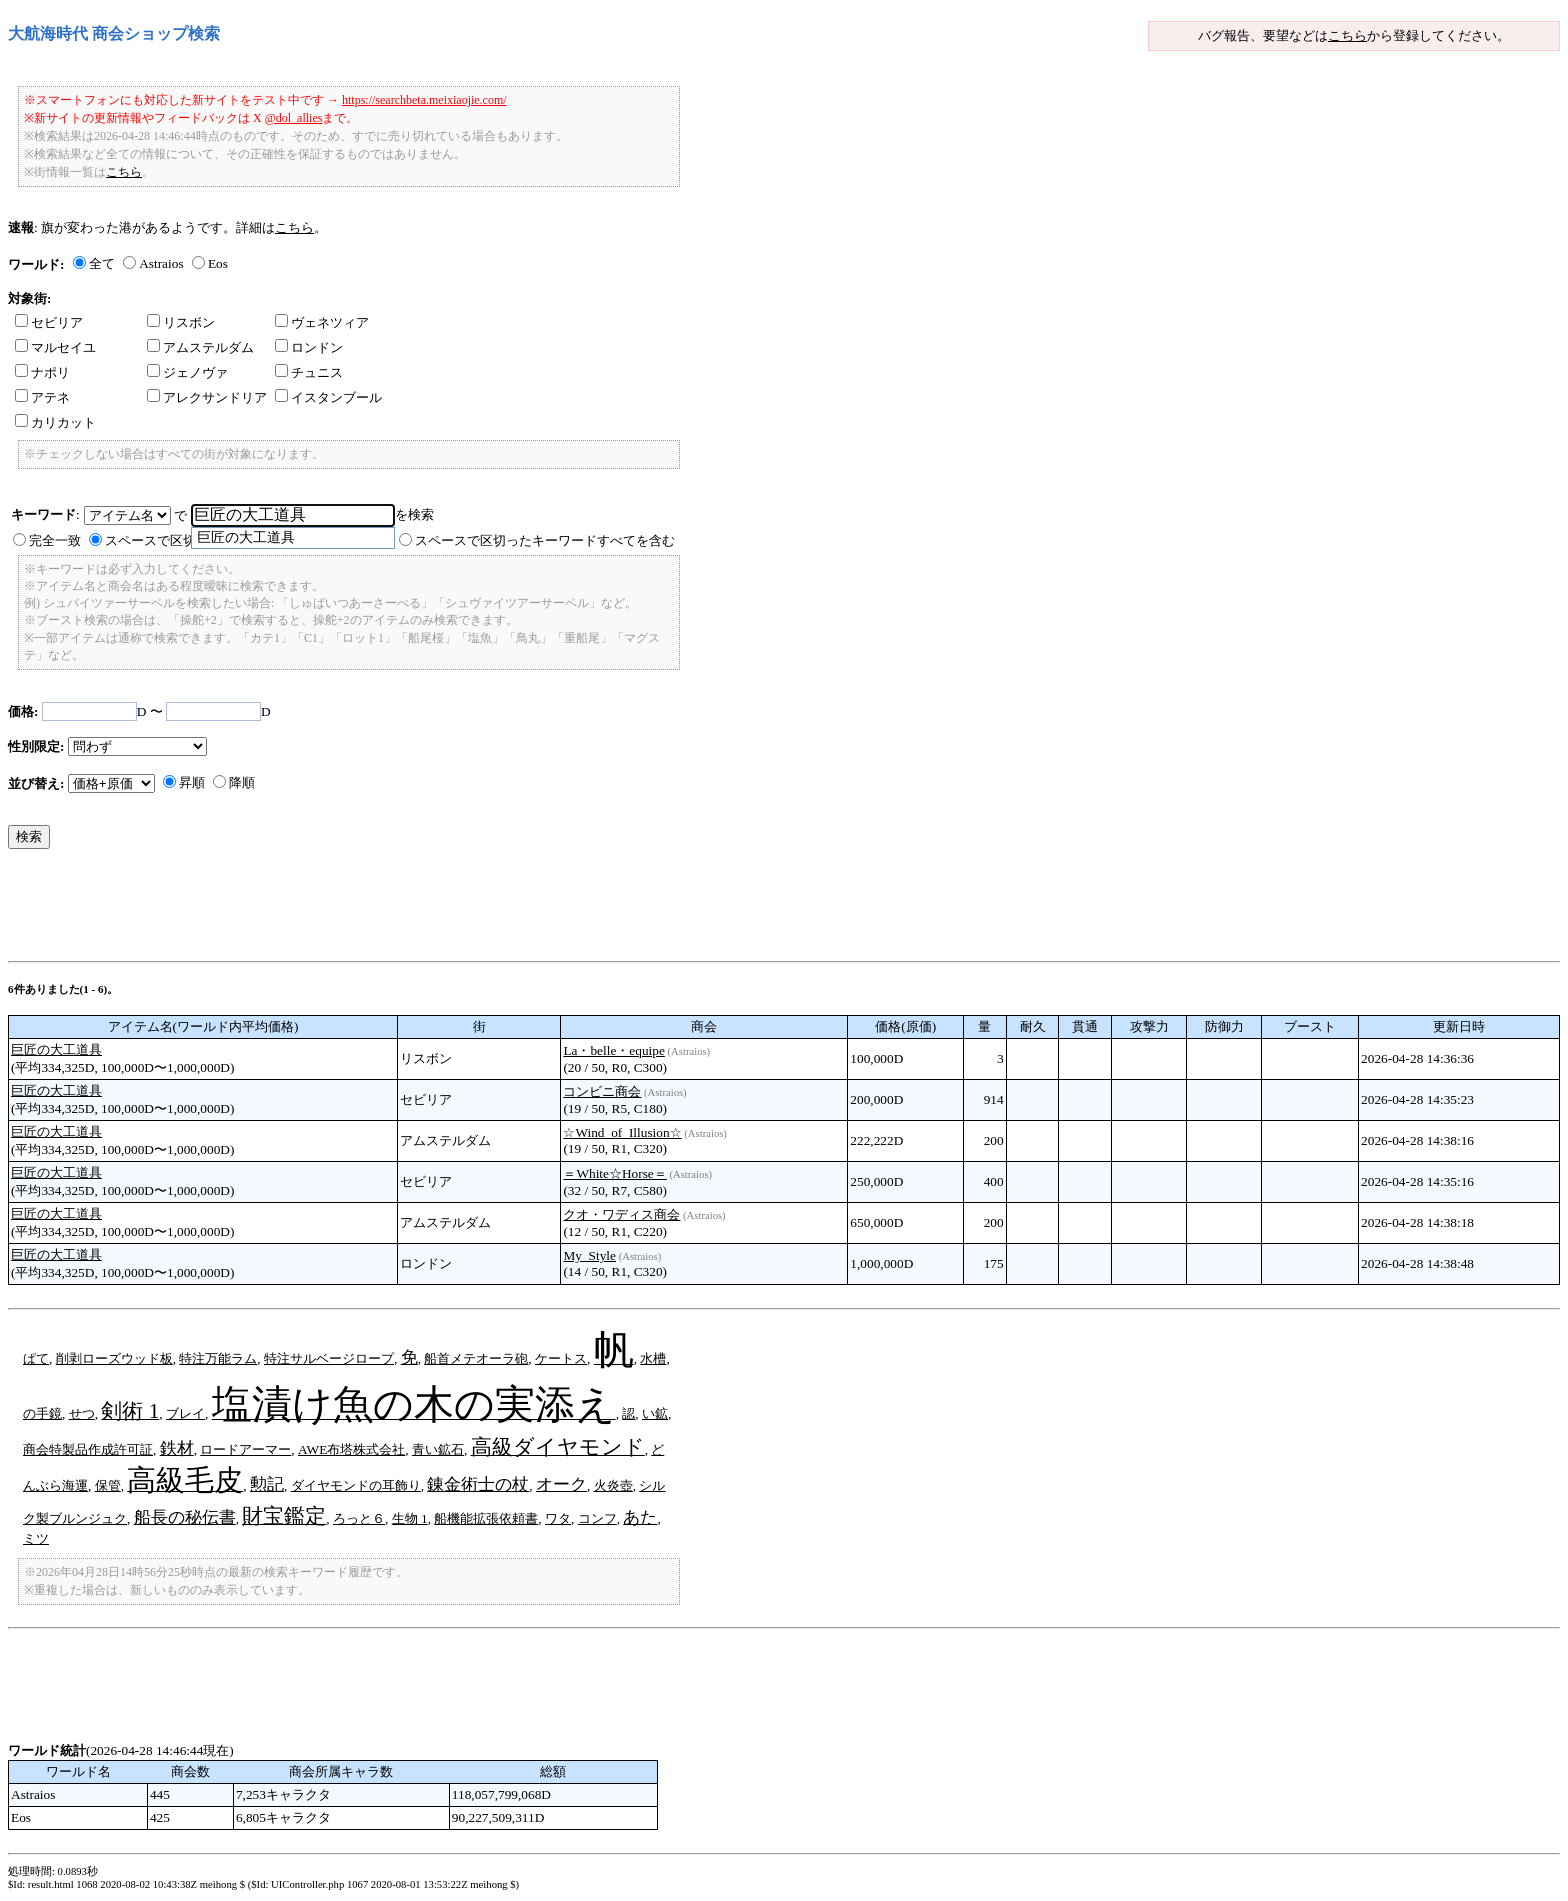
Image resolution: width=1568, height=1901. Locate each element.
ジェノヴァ (187, 372)
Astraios (161, 263)
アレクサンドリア (207, 397)
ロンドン (309, 347)
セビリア (49, 322)
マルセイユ (55, 347)
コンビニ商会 (602, 1091)
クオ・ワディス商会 (621, 1214)
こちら (1347, 35)
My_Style (589, 1255)
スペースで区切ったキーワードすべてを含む (545, 540)
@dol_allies (294, 118)
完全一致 (55, 540)
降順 (242, 782)
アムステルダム (200, 347)
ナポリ (42, 372)
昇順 (192, 782)
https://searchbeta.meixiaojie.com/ (424, 100)
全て (102, 263)
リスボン (181, 322)
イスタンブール (328, 397)
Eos (218, 263)
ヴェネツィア (322, 322)
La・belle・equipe (614, 1050)
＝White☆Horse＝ (614, 1173)
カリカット (55, 422)
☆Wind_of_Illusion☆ (622, 1132)
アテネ (42, 397)
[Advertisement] (372, 910)
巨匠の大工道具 (56, 1049)
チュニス (309, 372)
